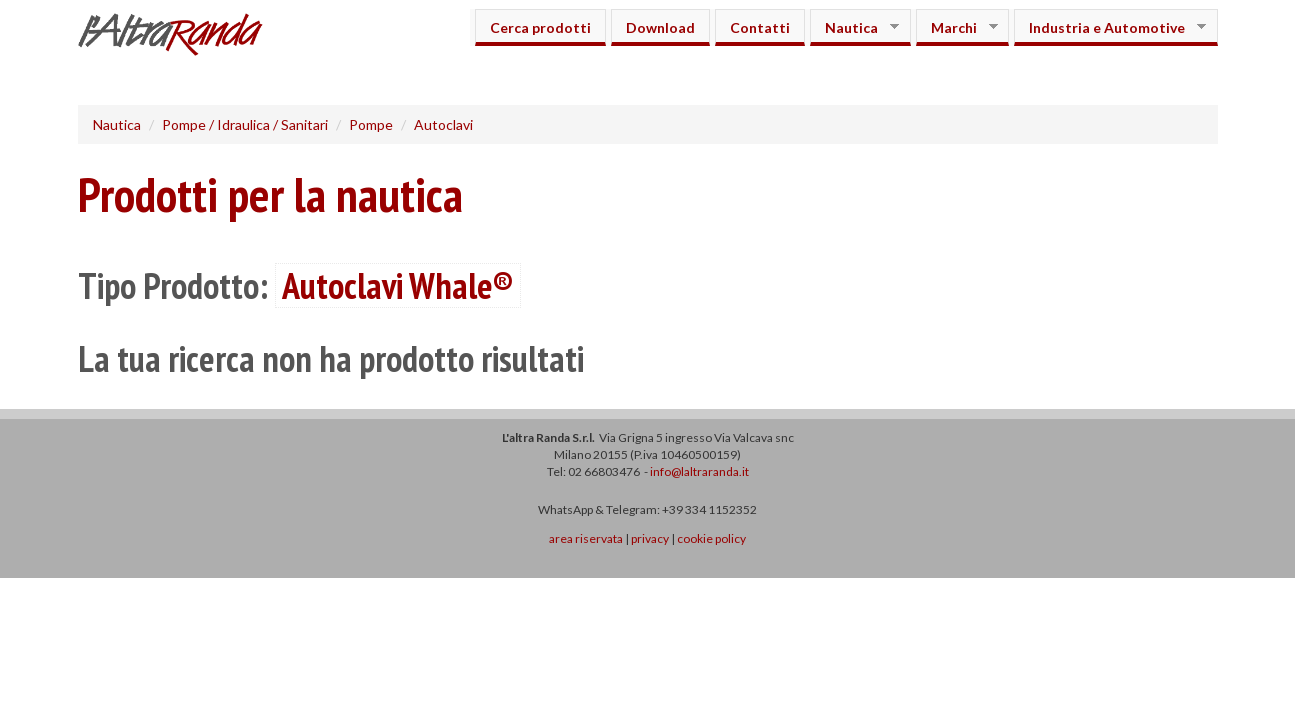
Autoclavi (443, 124)
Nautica (854, 27)
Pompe (371, 124)
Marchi (957, 27)
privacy (650, 538)
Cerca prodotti (540, 27)
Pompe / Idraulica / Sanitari (245, 124)
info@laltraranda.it (699, 471)
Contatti (760, 27)
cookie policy (711, 538)
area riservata (586, 538)
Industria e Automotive (1110, 27)
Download (660, 27)
